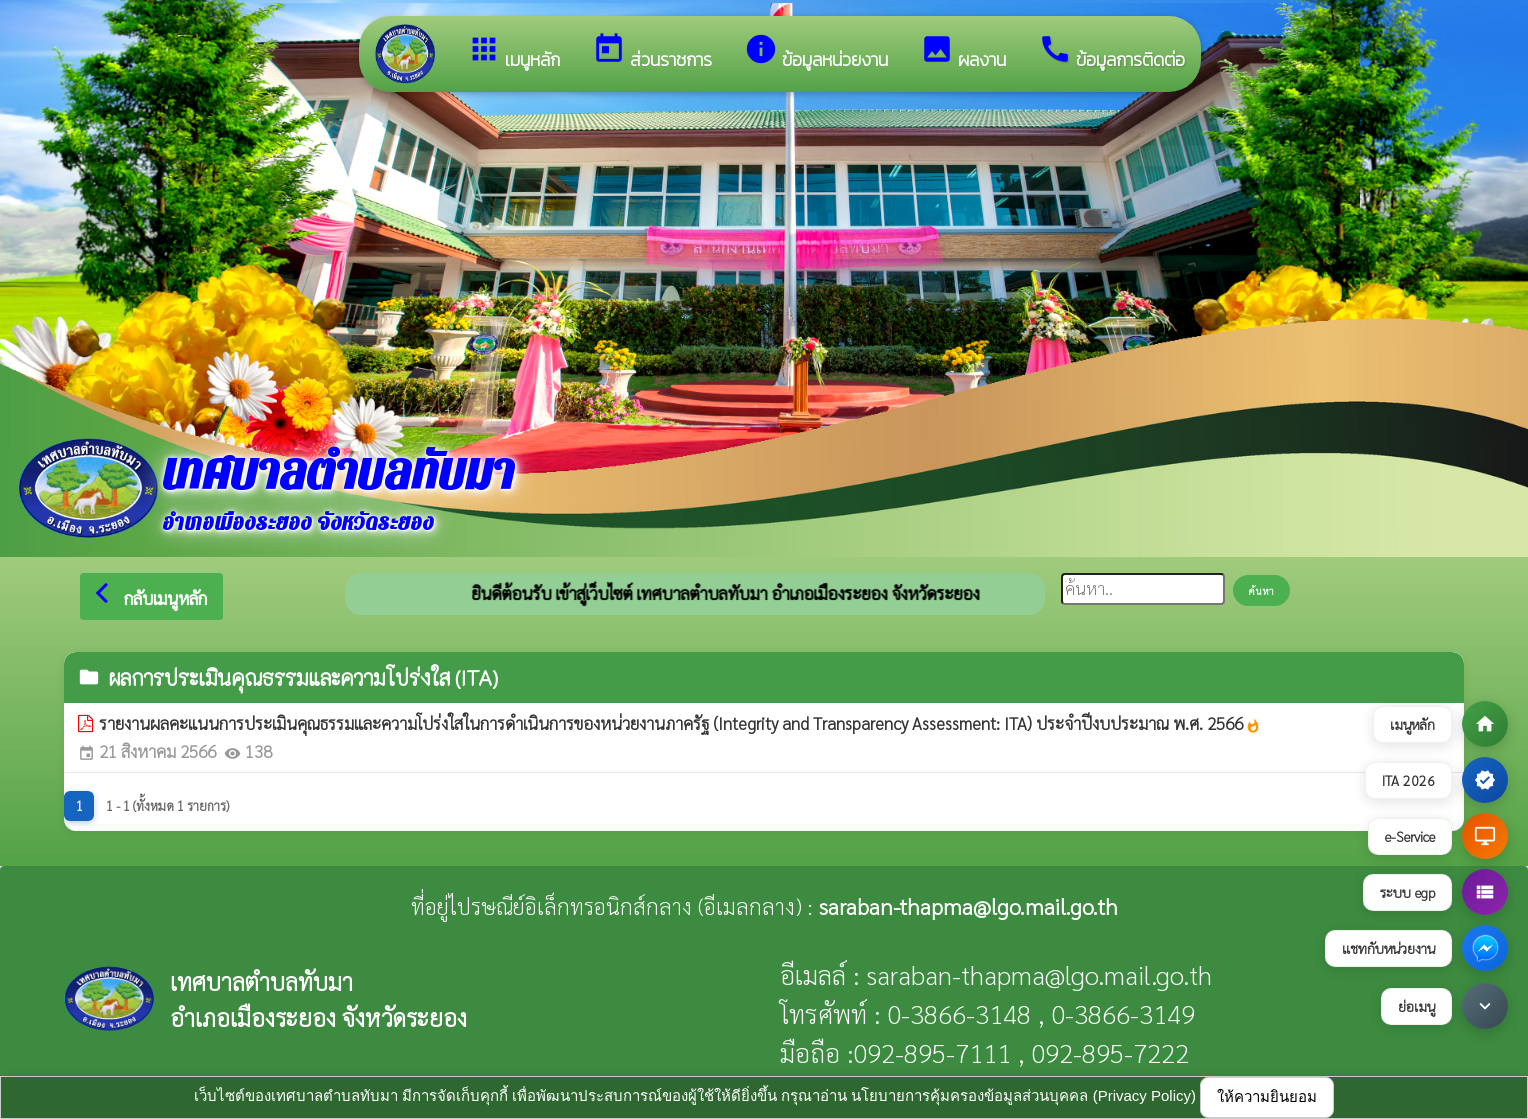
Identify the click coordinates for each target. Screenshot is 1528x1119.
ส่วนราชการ (652, 52)
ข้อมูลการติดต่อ (1111, 52)
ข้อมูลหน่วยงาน (816, 52)
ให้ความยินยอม (1267, 1096)
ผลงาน (963, 52)
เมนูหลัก (513, 52)
